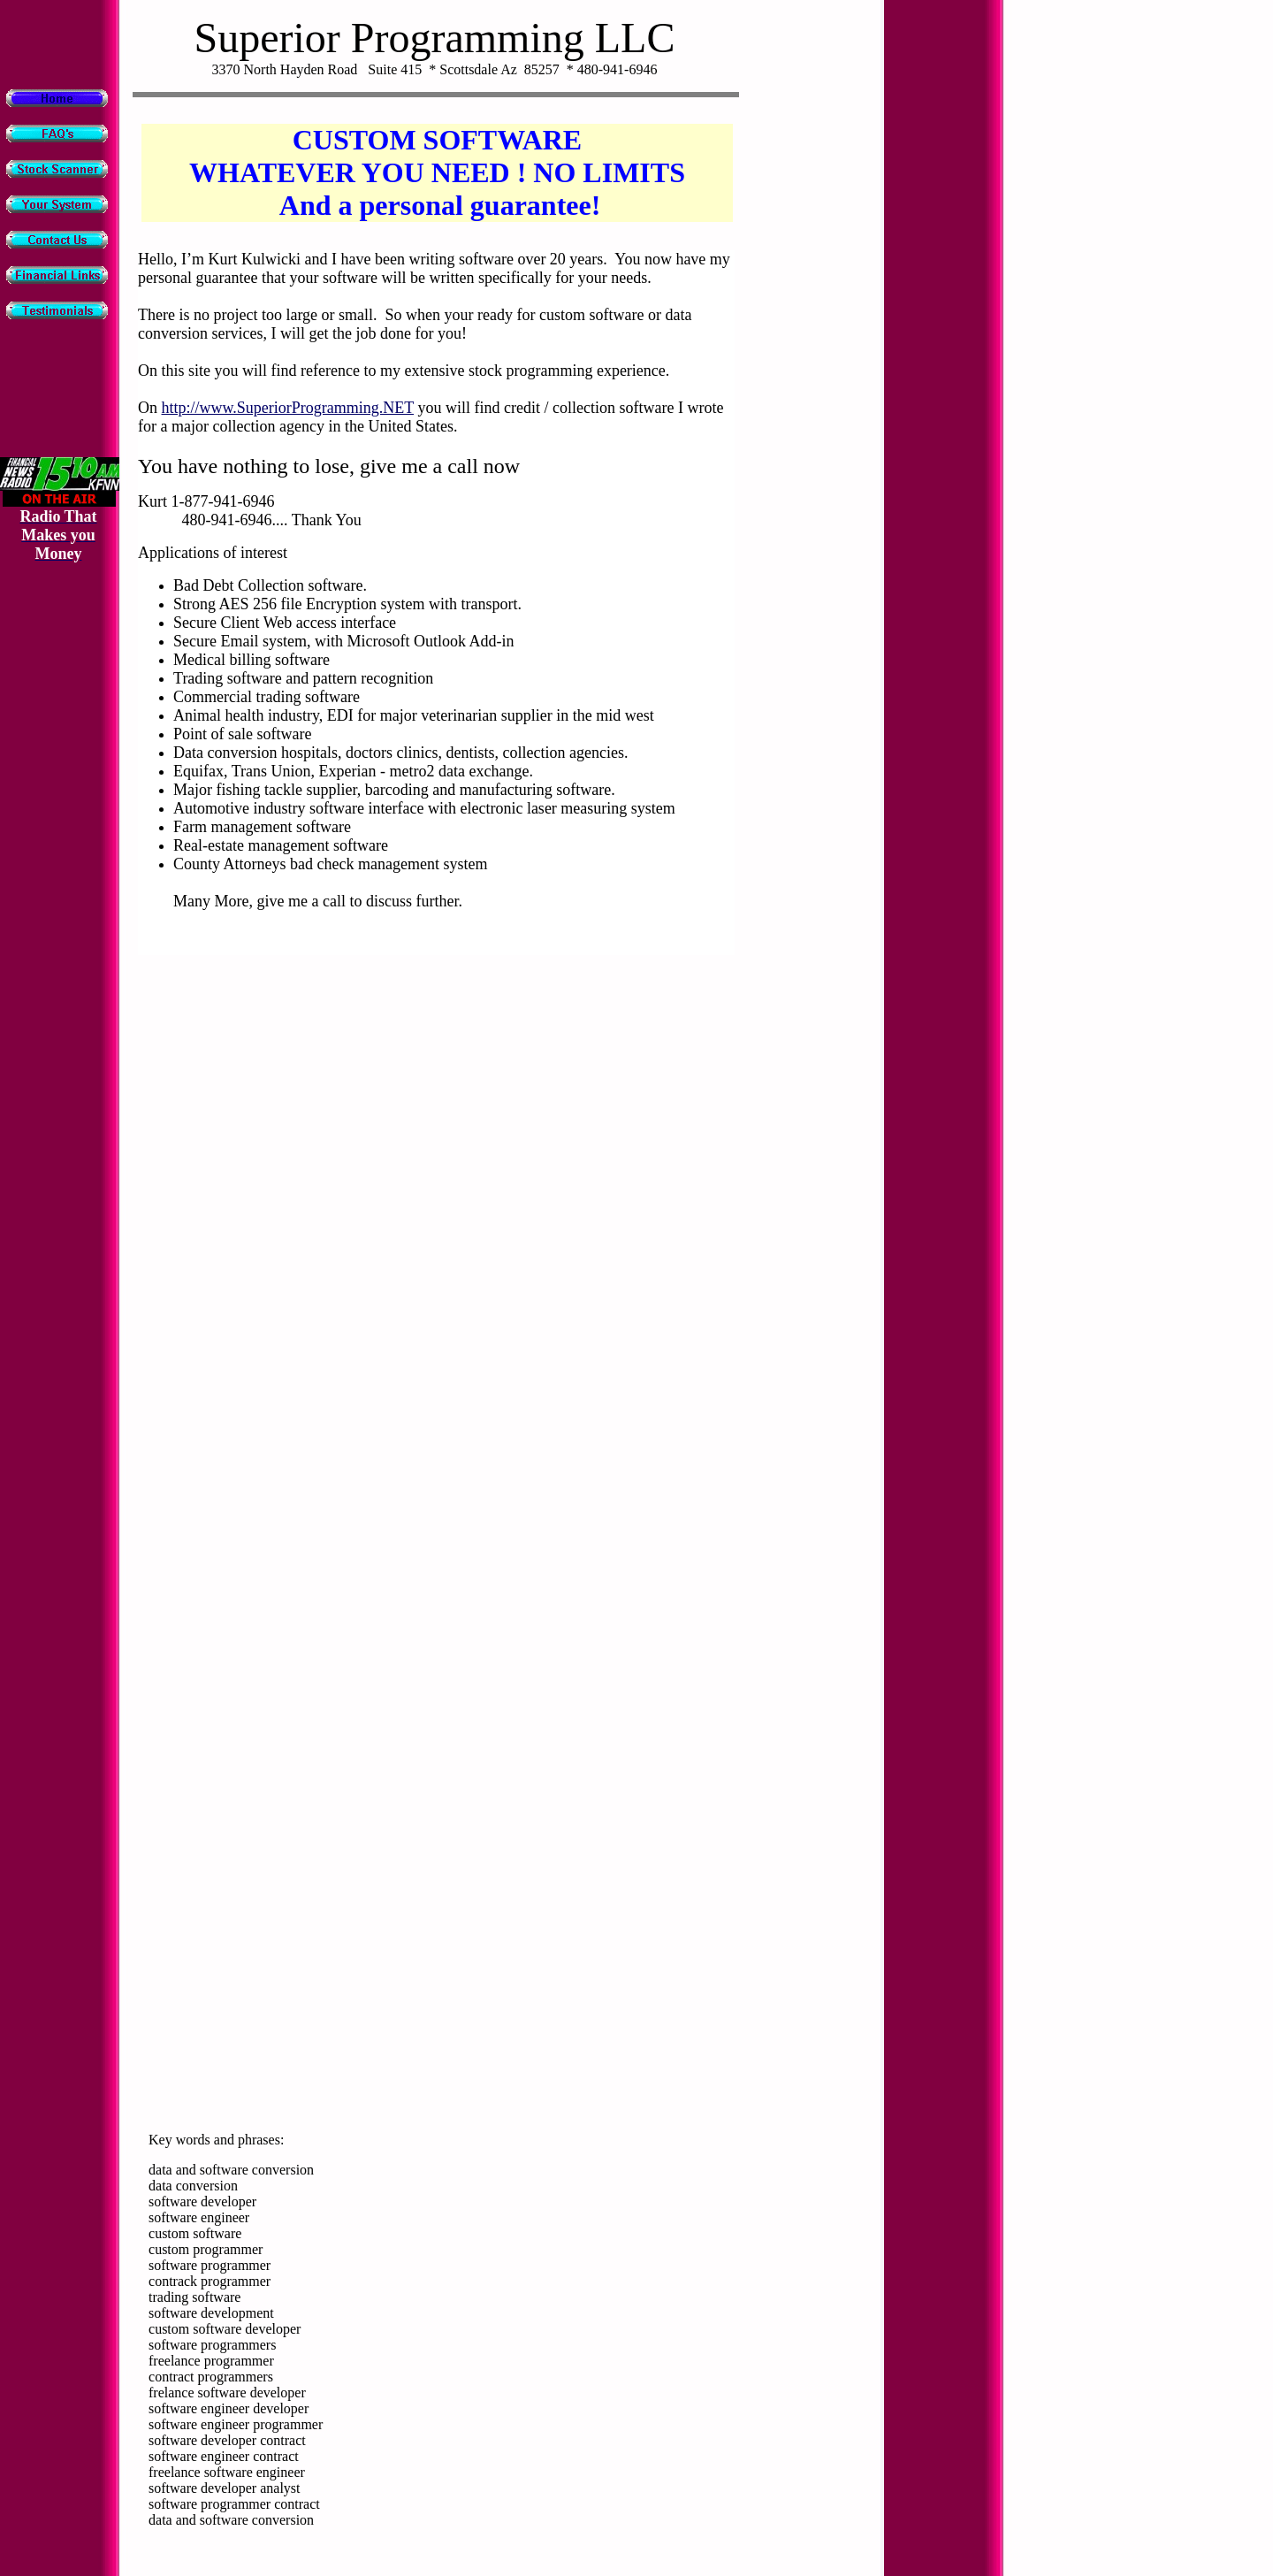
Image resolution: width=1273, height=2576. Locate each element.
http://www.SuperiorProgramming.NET (288, 408)
